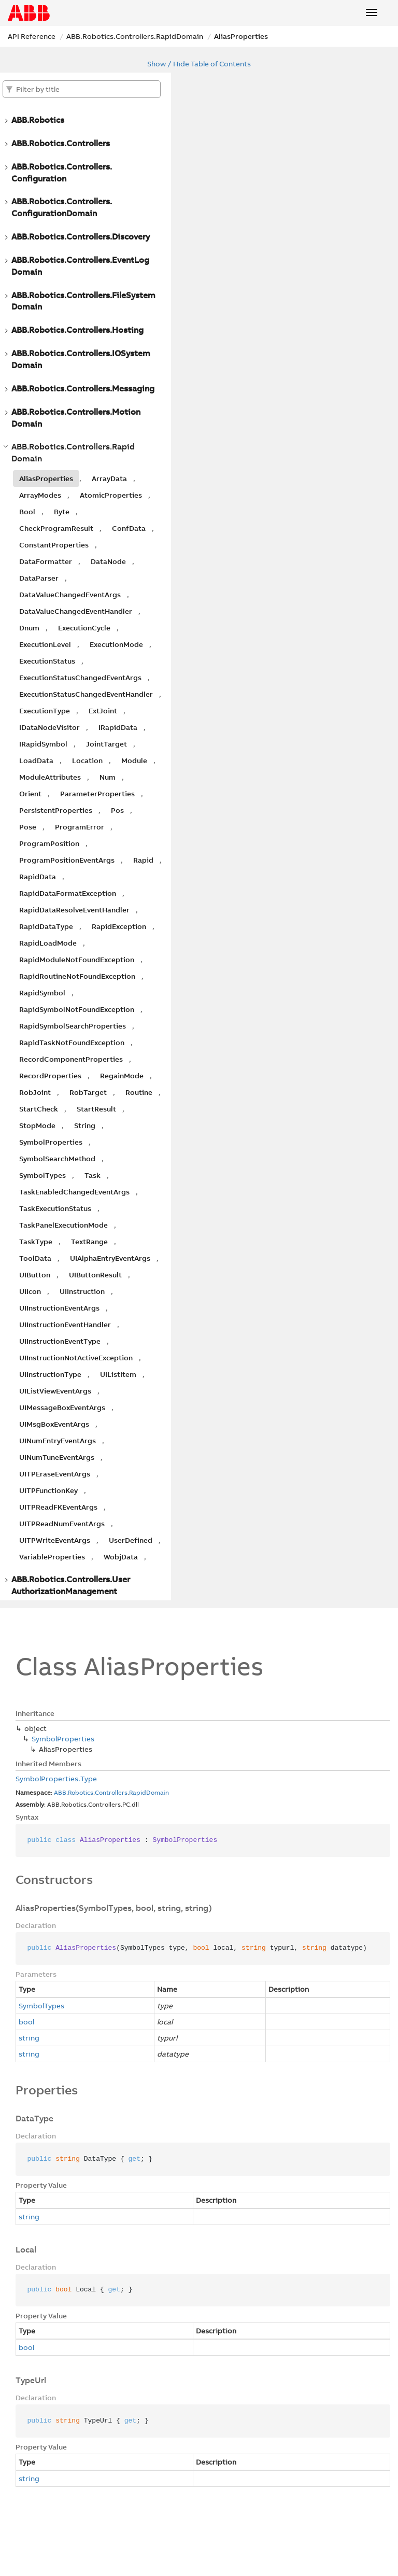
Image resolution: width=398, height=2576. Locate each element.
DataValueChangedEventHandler (75, 611)
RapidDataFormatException (67, 893)
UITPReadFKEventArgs (58, 1507)
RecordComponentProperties (71, 1059)
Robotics (80, 1792)
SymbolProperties (50, 1142)
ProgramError (79, 827)
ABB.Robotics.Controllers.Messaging (82, 388)
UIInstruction (82, 1291)
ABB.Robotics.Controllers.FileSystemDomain (83, 301)
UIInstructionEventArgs (59, 1308)
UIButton (34, 1274)
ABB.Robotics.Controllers (60, 143)
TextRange (89, 1241)
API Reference (31, 36)
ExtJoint (103, 710)
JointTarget (106, 744)
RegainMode (122, 1075)
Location (87, 760)
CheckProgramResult (56, 528)
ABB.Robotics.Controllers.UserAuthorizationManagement (70, 1585)
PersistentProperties (55, 810)
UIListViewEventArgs (55, 1391)
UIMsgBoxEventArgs (54, 1424)
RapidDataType (46, 926)
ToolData (35, 1258)
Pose (27, 827)
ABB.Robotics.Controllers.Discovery (80, 236)
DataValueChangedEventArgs (70, 594)
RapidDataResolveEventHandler (74, 909)
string (29, 2038)
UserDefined (130, 1540)
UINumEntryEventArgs (57, 1440)
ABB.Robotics (37, 120)
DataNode (108, 561)
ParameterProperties (97, 793)
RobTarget (88, 1092)
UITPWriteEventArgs (54, 1540)
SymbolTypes (42, 1175)
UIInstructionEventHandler (65, 1324)
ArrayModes (40, 495)
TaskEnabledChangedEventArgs (74, 1191)
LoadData (36, 760)
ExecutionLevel (45, 644)
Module (134, 760)
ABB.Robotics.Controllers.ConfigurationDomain (61, 207)
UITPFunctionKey (48, 1490)
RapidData (37, 876)
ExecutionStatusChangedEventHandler (86, 694)
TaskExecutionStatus (55, 1208)
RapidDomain (149, 1792)
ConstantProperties (54, 545)
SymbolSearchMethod (57, 1158)
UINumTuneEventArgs (56, 1457)
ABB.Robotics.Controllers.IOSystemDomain (80, 359)
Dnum (29, 627)
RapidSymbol (42, 992)
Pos (117, 810)
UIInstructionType (50, 1374)
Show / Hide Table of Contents (199, 63)
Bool (27, 511)
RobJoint (35, 1092)
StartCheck (38, 1109)
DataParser (39, 578)
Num (108, 777)
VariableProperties (52, 1556)
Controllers (111, 1792)
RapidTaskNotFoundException (71, 1042)
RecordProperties (50, 1075)
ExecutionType (44, 710)
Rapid (143, 860)
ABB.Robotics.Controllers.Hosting (77, 330)
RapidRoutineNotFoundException (77, 976)
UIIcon (30, 1291)
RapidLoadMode (48, 943)
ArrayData (109, 478)
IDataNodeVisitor (49, 727)
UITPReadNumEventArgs (62, 1523)
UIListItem (118, 1374)
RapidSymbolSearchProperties (72, 1026)
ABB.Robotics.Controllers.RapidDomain (134, 36)
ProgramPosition (49, 843)
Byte (61, 511)
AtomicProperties (111, 495)
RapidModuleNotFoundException (76, 959)
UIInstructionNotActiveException (76, 1357)
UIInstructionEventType (60, 1341)
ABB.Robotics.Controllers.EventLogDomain (80, 266)
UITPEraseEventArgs (54, 1474)
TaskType (35, 1241)
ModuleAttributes (50, 777)
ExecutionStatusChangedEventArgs (80, 677)
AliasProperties (241, 36)
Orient (30, 793)
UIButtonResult (95, 1274)
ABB (60, 1792)
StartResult (96, 1109)
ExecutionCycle (84, 627)
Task (92, 1175)
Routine (138, 1092)
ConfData (129, 528)
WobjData (121, 1556)
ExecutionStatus (47, 661)
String (84, 1125)
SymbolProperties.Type (56, 1778)
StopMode (37, 1125)
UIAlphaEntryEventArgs (110, 1258)
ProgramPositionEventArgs (67, 860)
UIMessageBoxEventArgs (62, 1407)
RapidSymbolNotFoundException (76, 1009)
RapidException (119, 926)
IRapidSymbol (43, 744)
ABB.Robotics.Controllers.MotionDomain (75, 417)
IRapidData (117, 727)
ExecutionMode (116, 644)
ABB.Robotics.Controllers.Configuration (61, 172)
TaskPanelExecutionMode (63, 1225)
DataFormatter (45, 561)
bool (26, 2021)
